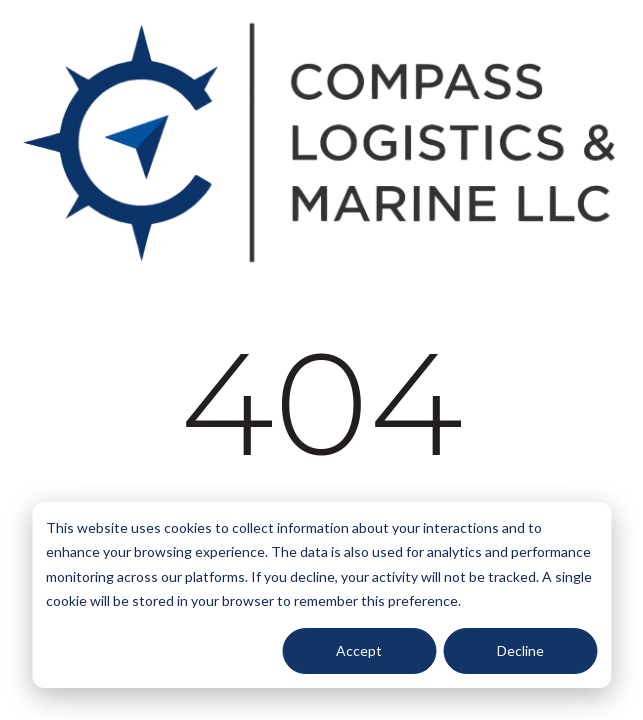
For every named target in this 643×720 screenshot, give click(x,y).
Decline (520, 650)
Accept (359, 650)
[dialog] (321, 595)
